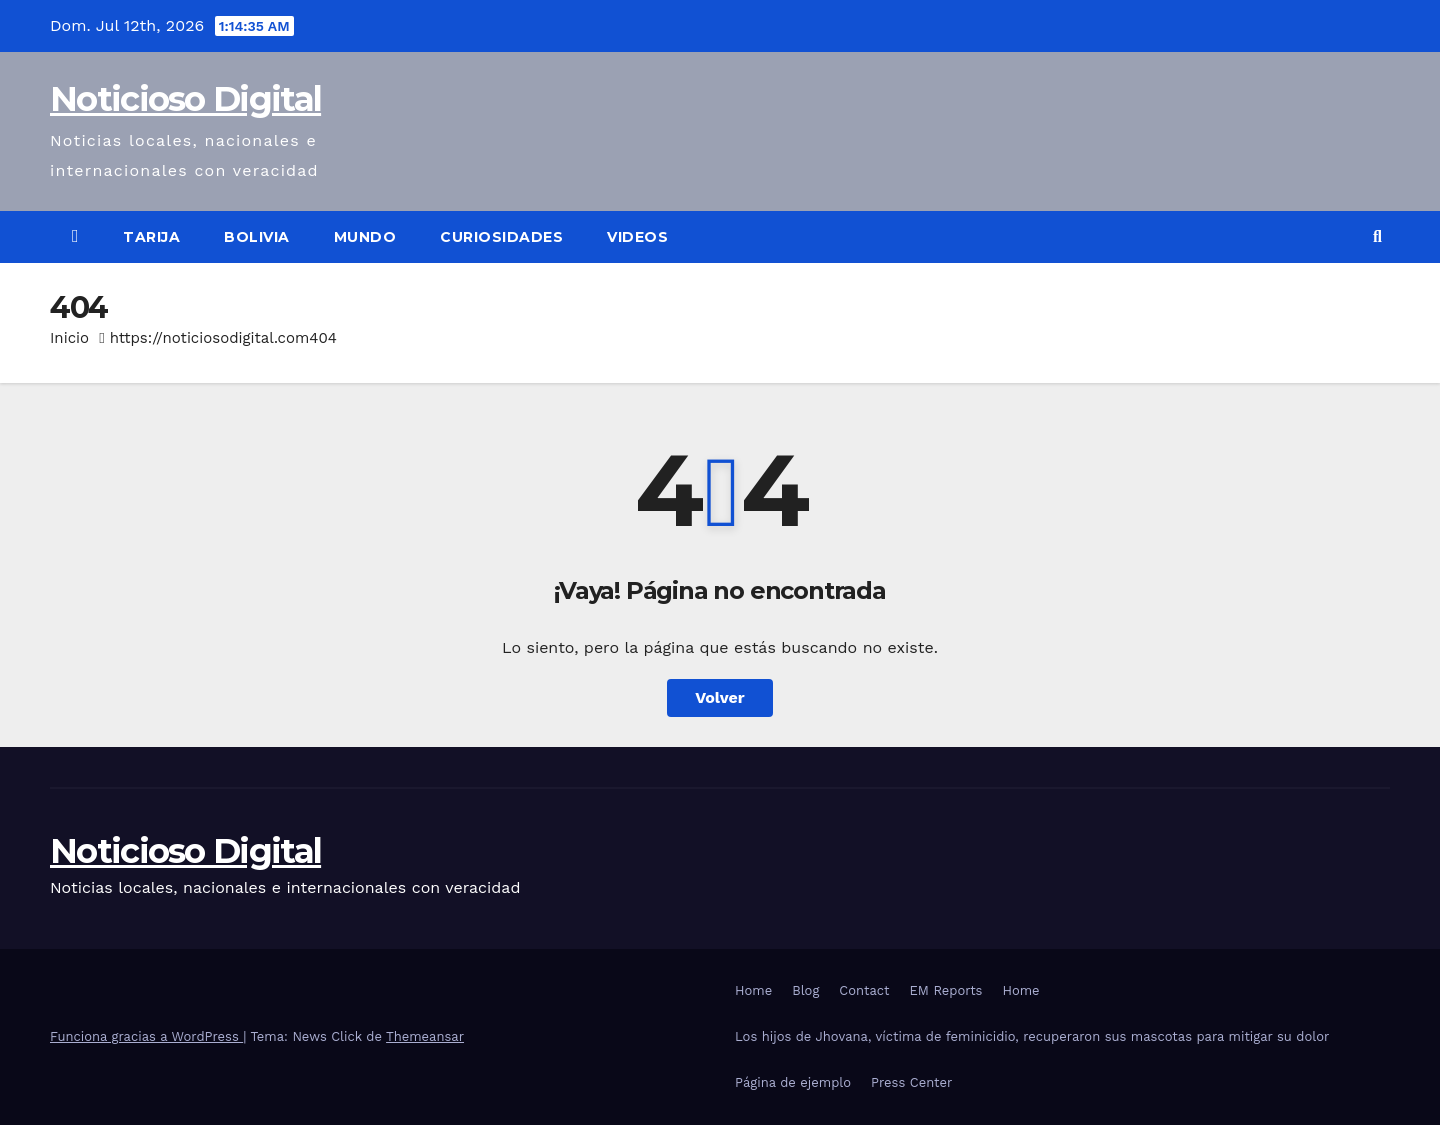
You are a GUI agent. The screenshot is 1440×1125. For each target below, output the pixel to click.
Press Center (911, 1082)
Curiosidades (501, 237)
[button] (1377, 236)
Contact (864, 990)
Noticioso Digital (185, 99)
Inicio (69, 338)
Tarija (151, 237)
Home (753, 990)
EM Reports (946, 990)
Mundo (365, 237)
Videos (637, 237)
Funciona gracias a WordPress (146, 1036)
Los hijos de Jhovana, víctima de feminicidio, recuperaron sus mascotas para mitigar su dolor (1032, 1036)
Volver (720, 697)
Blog (805, 990)
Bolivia (257, 237)
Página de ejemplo (793, 1082)
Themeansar (425, 1036)
